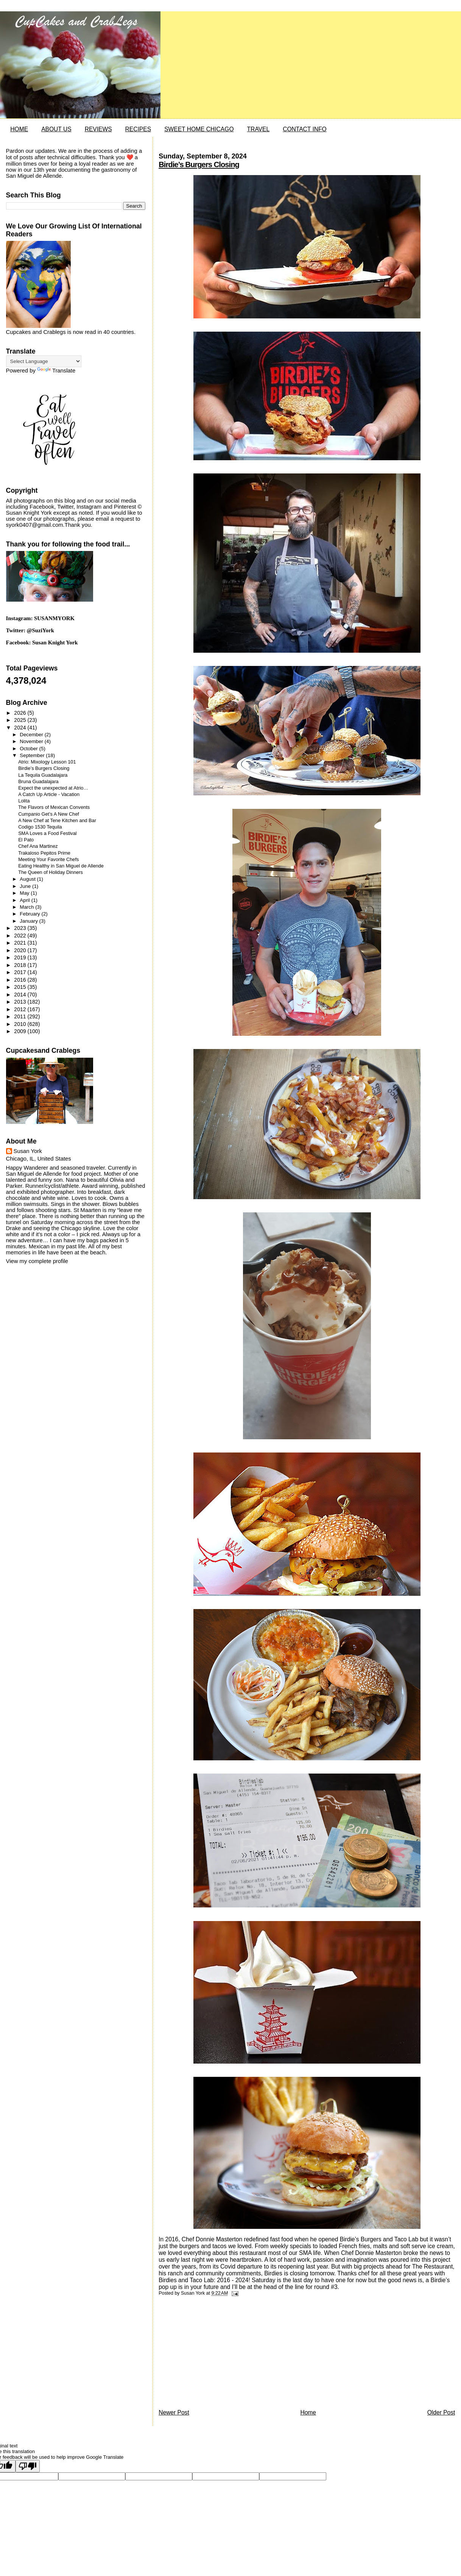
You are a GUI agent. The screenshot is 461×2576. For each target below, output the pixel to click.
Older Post (441, 2412)
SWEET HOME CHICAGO (199, 129)
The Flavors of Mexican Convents (54, 807)
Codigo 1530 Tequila (40, 827)
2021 (20, 943)
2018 (20, 965)
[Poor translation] (28, 2466)
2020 (20, 950)
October (29, 748)
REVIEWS (98, 129)
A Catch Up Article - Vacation (48, 794)
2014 (20, 995)
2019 (20, 957)
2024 (20, 728)
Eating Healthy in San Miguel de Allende (61, 866)
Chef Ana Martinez (38, 846)
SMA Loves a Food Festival (47, 833)
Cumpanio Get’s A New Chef (48, 814)
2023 (20, 928)
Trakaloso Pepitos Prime (44, 853)
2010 (20, 1024)
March (27, 907)
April (25, 900)
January (29, 921)
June (26, 886)
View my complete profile (37, 1261)
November (32, 741)
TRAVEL (258, 129)
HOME (19, 129)
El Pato (26, 840)
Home (308, 2412)
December (32, 734)
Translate (56, 371)
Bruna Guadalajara (38, 781)
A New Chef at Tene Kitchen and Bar (57, 820)
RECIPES (138, 129)
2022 (20, 936)
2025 (20, 720)
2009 (20, 1031)
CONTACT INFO (305, 129)
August (28, 879)
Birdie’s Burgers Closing (199, 164)
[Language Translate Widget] (43, 361)
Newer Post (174, 2412)
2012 (20, 1009)
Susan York (28, 1151)
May (25, 893)
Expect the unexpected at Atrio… (53, 788)
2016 (20, 980)
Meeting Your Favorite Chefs (48, 859)
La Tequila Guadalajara (42, 775)
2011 (20, 1016)
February (30, 914)
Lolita (24, 801)
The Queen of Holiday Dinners (50, 872)
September (33, 755)
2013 (20, 1002)
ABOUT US (56, 129)
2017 (20, 972)
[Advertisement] (215, 2355)
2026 (20, 713)
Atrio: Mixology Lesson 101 (47, 762)
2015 (20, 987)
